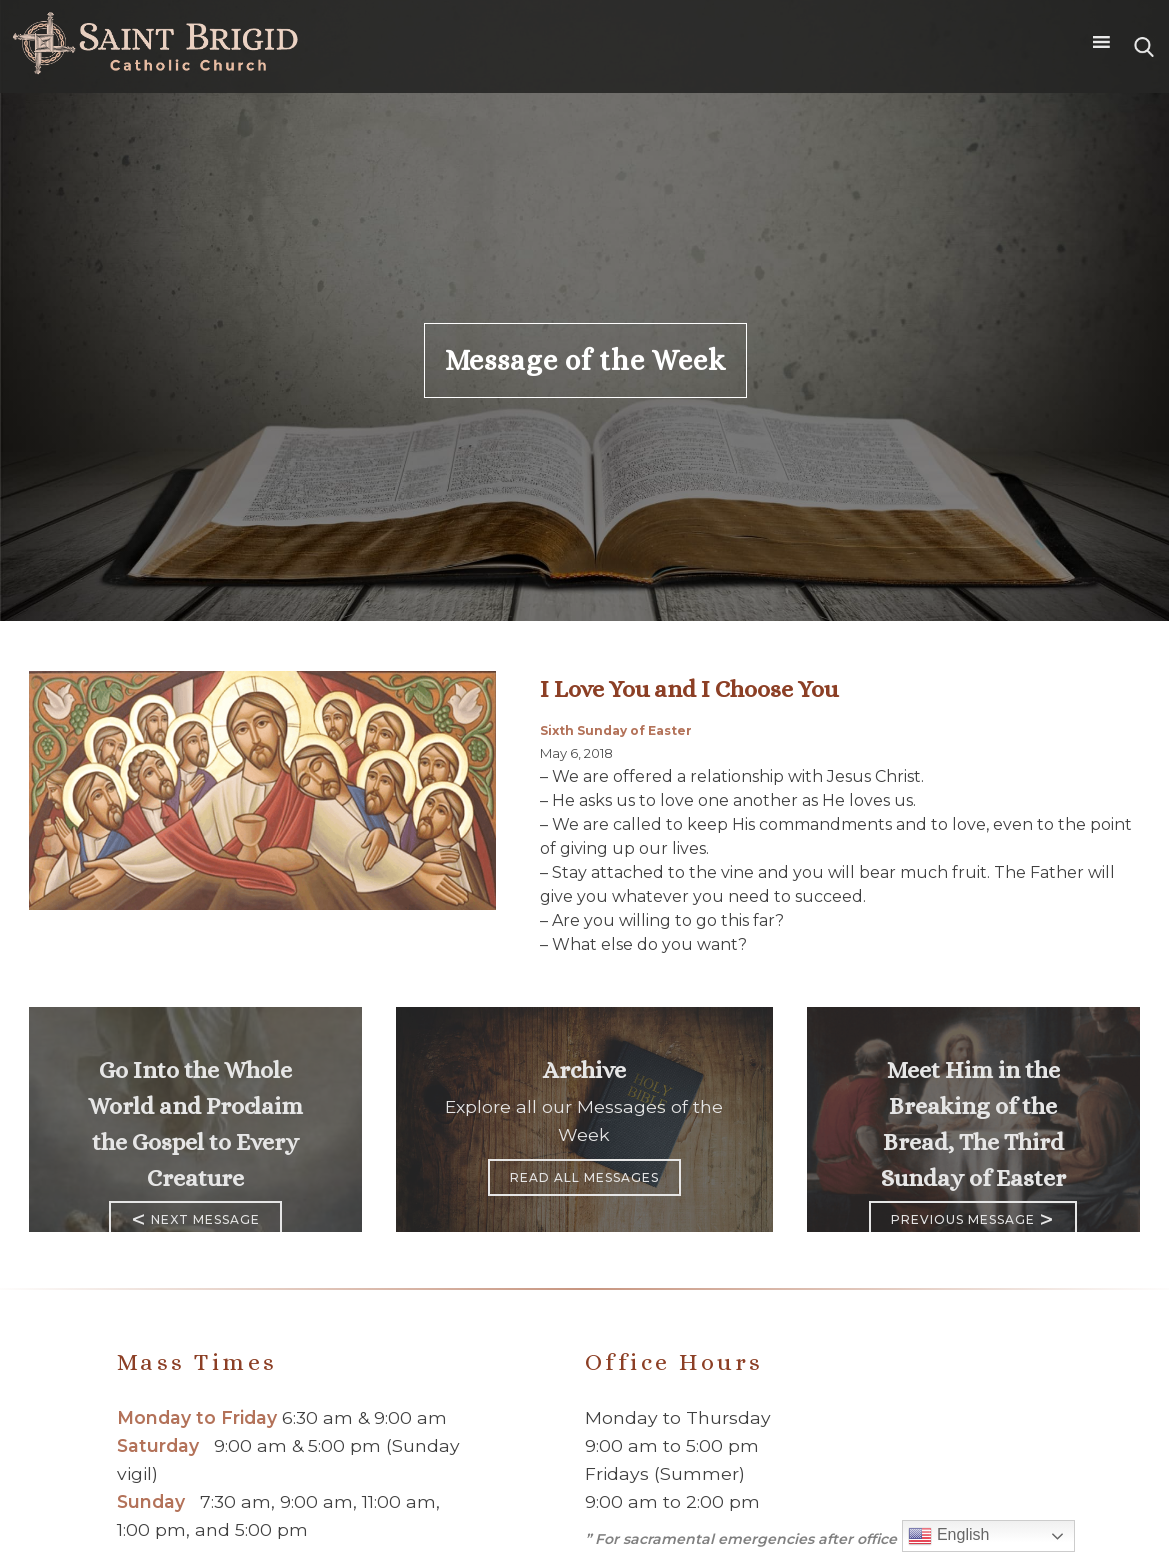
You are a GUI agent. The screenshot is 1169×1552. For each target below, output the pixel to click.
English (948, 1536)
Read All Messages (584, 1177)
